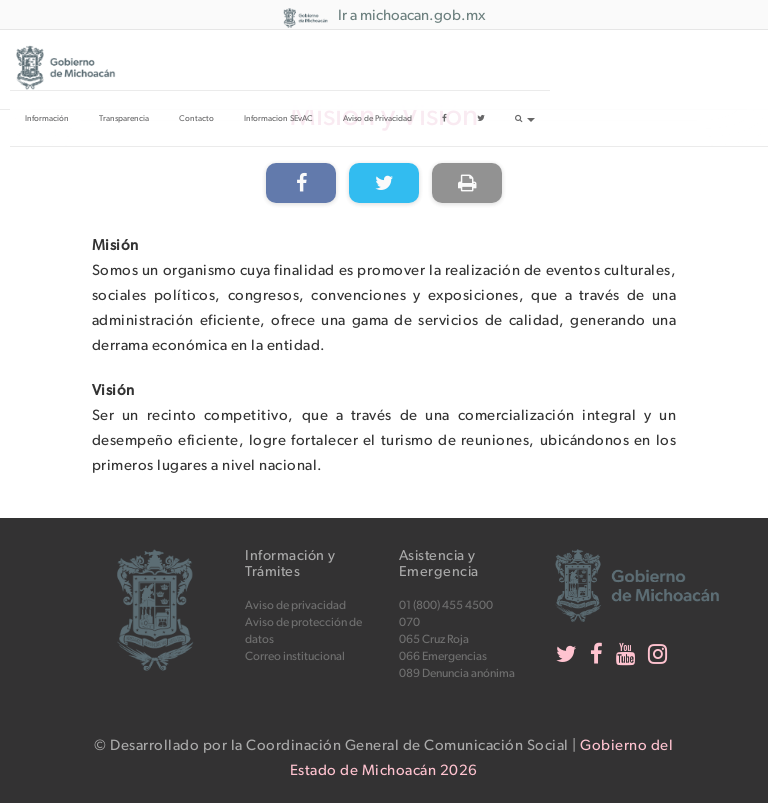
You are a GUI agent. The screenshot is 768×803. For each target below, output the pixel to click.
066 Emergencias (443, 656)
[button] (525, 118)
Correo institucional (295, 656)
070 (409, 622)
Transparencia (124, 118)
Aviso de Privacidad (377, 118)
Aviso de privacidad (295, 605)
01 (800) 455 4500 (446, 605)
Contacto (196, 118)
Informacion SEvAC (278, 118)
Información (47, 118)
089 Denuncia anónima (457, 673)
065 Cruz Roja (434, 639)
